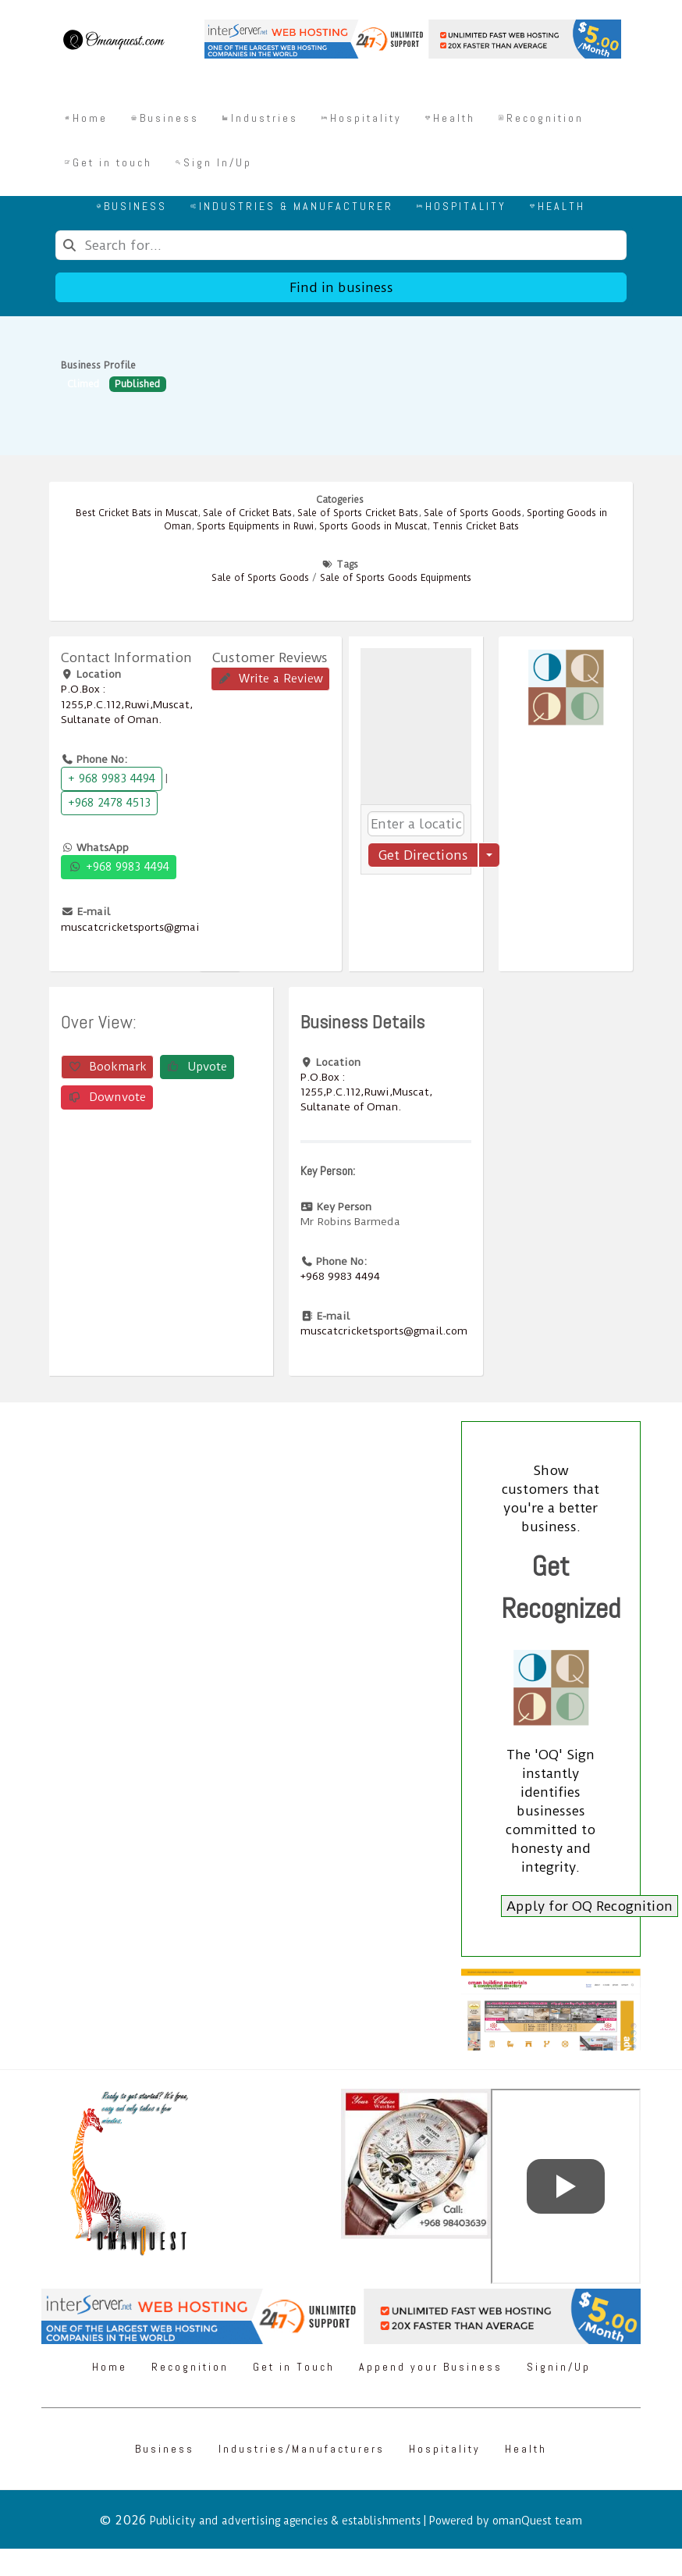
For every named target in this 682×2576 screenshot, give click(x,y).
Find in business (341, 287)
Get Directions (423, 855)
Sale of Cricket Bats (247, 513)
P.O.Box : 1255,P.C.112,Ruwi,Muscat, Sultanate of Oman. (127, 703)
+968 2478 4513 (109, 803)
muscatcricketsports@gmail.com (144, 927)
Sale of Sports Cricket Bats (357, 513)
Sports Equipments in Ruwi (255, 526)
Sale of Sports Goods (472, 513)
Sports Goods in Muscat (373, 526)
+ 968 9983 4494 (111, 778)
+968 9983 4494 (118, 867)
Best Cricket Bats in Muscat (136, 513)
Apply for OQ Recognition (589, 1906)
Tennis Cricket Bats (475, 526)
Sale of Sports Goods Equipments (395, 577)
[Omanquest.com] (113, 42)
